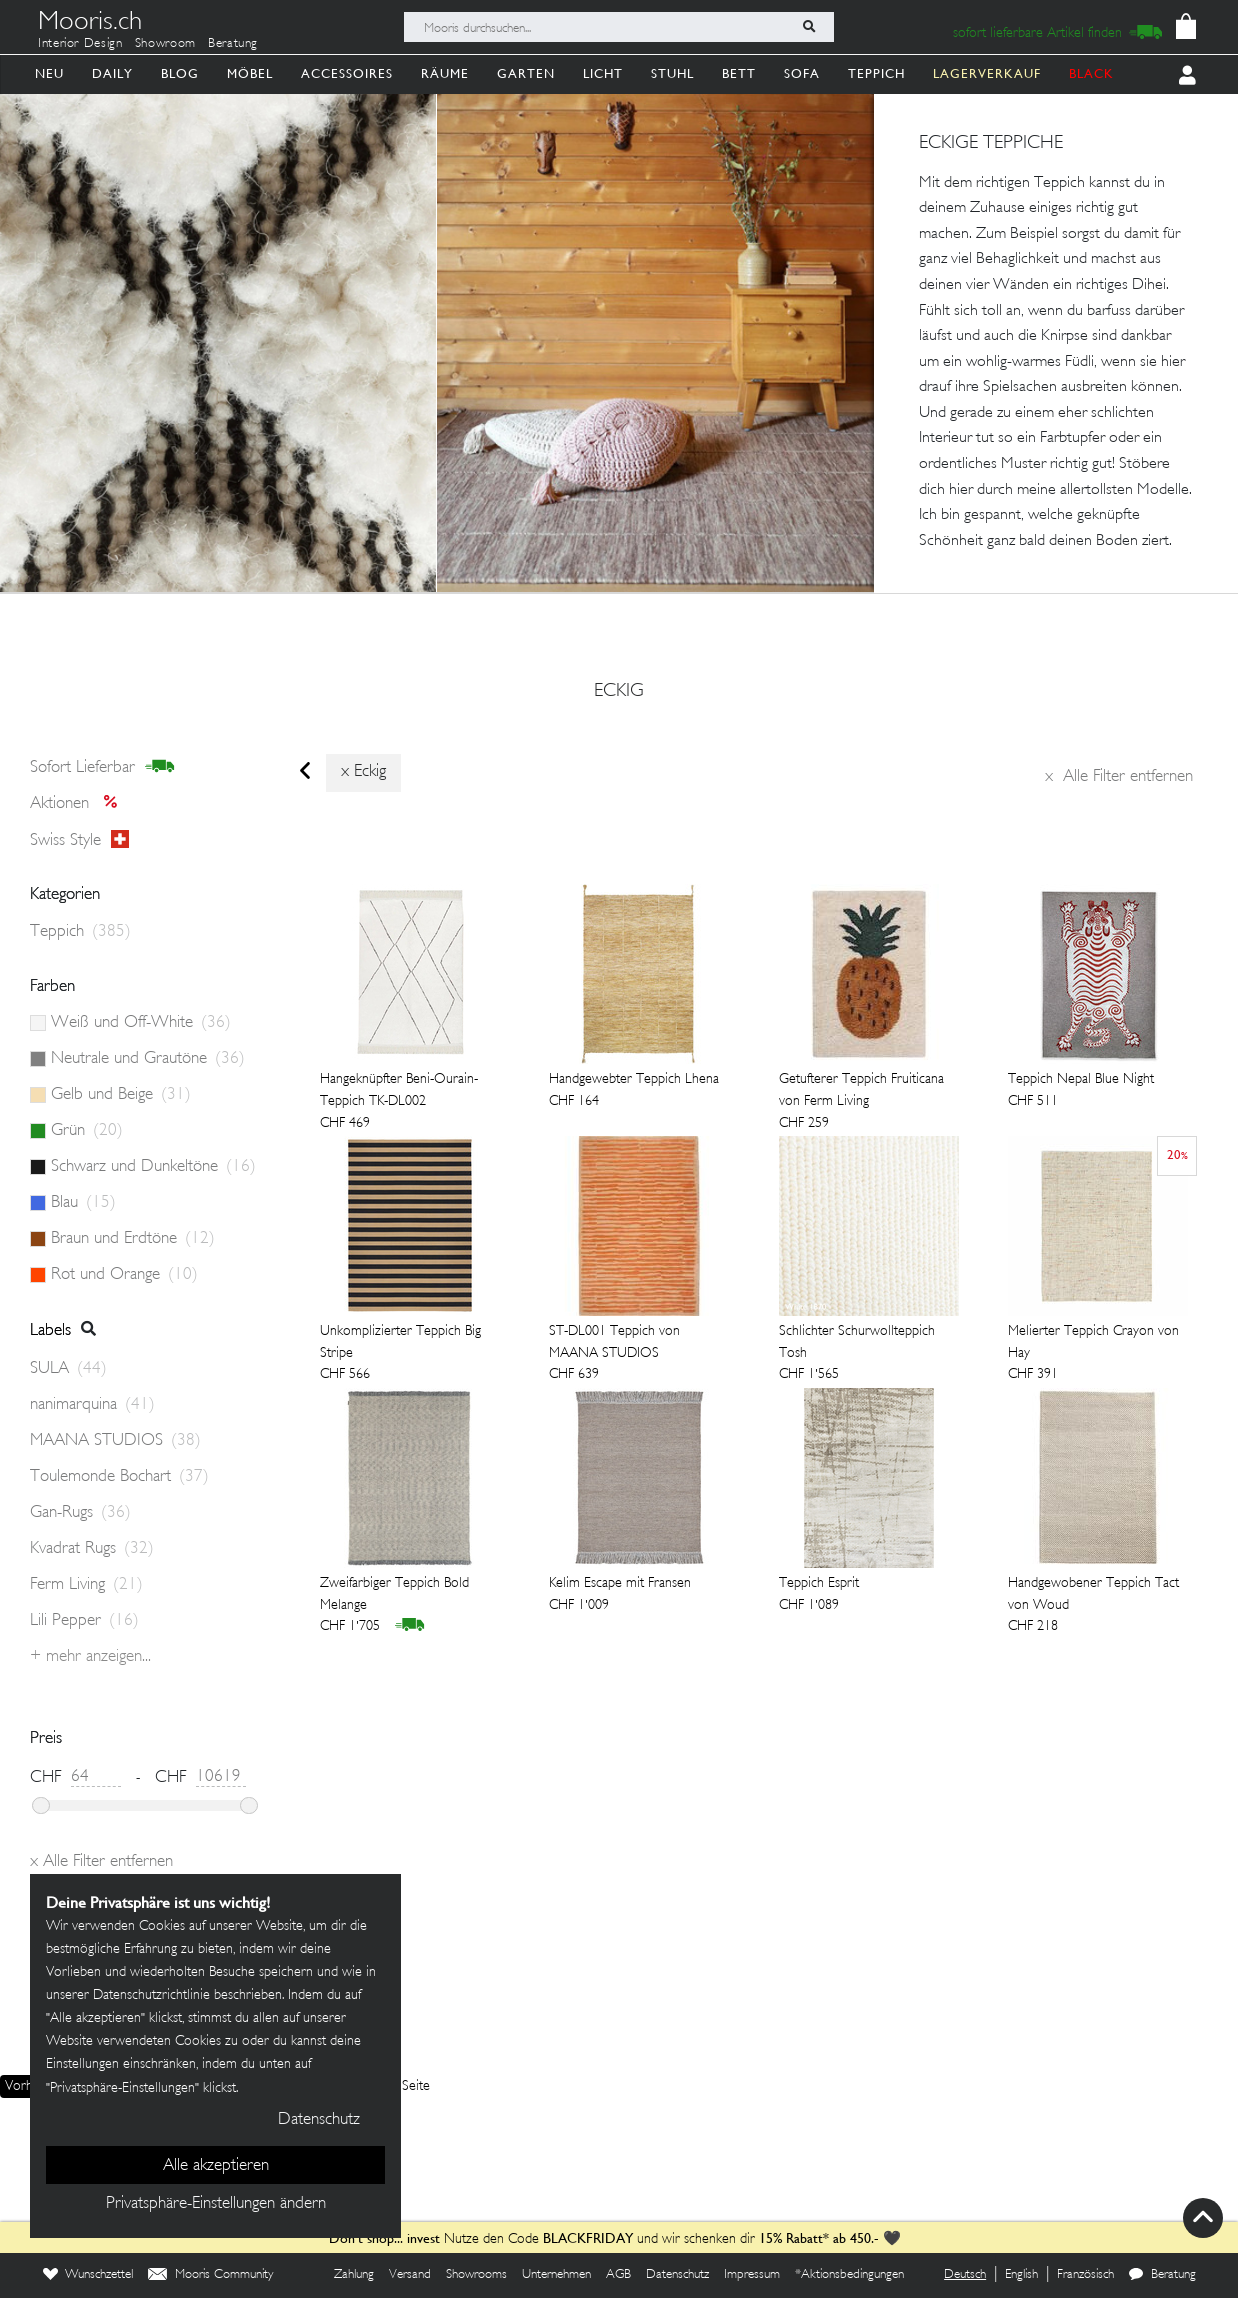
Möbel (250, 73)
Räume (445, 73)
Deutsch (965, 2275)
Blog (180, 73)
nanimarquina (92, 1405)
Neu (49, 73)
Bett (739, 73)
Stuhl (672, 73)
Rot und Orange (124, 1275)
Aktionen (79, 804)
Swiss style (79, 840)
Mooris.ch (90, 24)
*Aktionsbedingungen (849, 2275)
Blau (83, 1203)
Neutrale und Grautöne (148, 1059)
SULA (68, 1369)
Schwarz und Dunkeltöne (153, 1167)
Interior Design (80, 44)
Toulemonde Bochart (119, 1477)
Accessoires (347, 73)
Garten (526, 73)
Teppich (876, 73)
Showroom (165, 44)
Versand (410, 2275)
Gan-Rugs (80, 1513)
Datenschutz (677, 2275)
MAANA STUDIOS (115, 1441)
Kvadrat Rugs (92, 1549)
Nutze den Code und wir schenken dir (542, 2239)
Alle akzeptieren (216, 2166)
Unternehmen (556, 2275)
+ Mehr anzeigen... (90, 1657)
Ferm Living (86, 1585)
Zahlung (354, 2275)
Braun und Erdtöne (133, 1239)
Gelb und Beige (121, 1095)
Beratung (233, 44)
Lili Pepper (84, 1621)
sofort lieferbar (102, 767)
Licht (603, 73)
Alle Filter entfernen (1119, 777)
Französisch (1085, 2275)
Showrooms (476, 2275)
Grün (87, 1131)
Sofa (802, 73)
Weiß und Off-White (141, 1023)
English (1021, 2275)
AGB (618, 2275)
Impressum (752, 2275)
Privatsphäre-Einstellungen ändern (216, 2204)
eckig (619, 692)
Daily (112, 73)
